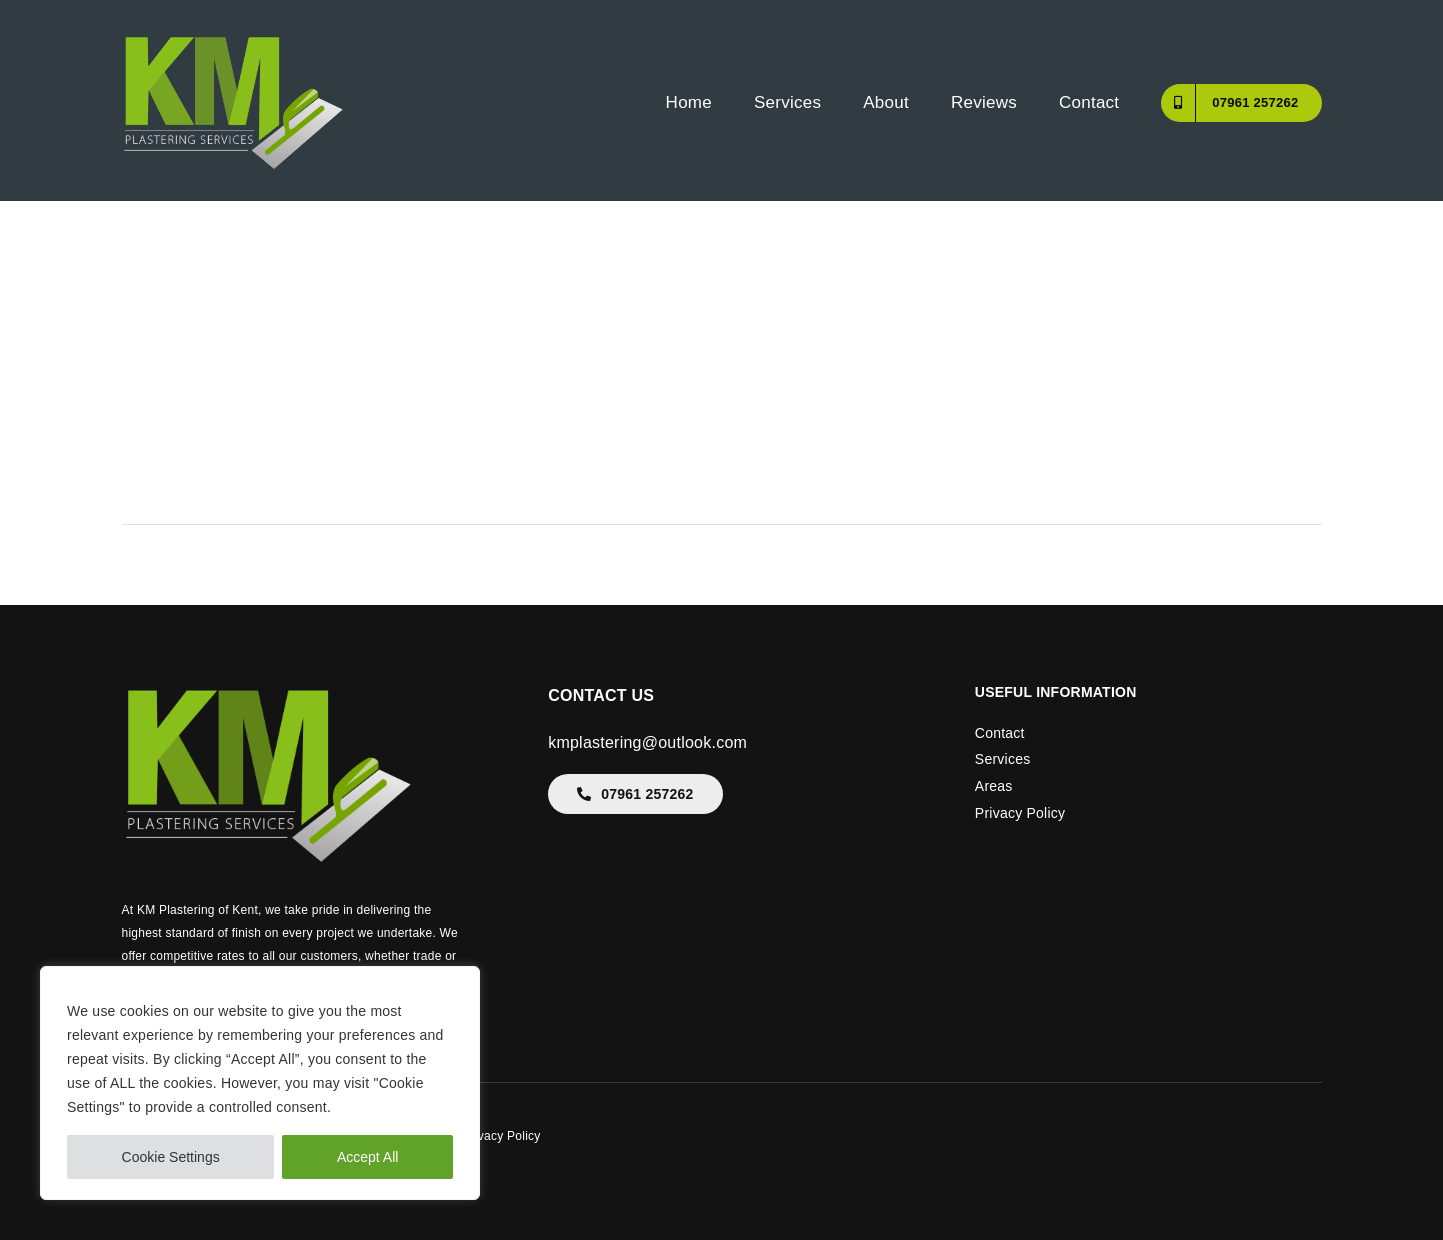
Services (1003, 759)
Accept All (367, 1157)
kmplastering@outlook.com (647, 742)
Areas (994, 786)
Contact (1000, 733)
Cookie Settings (171, 1157)
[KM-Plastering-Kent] (233, 37)
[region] (260, 1083)
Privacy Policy (1020, 813)
